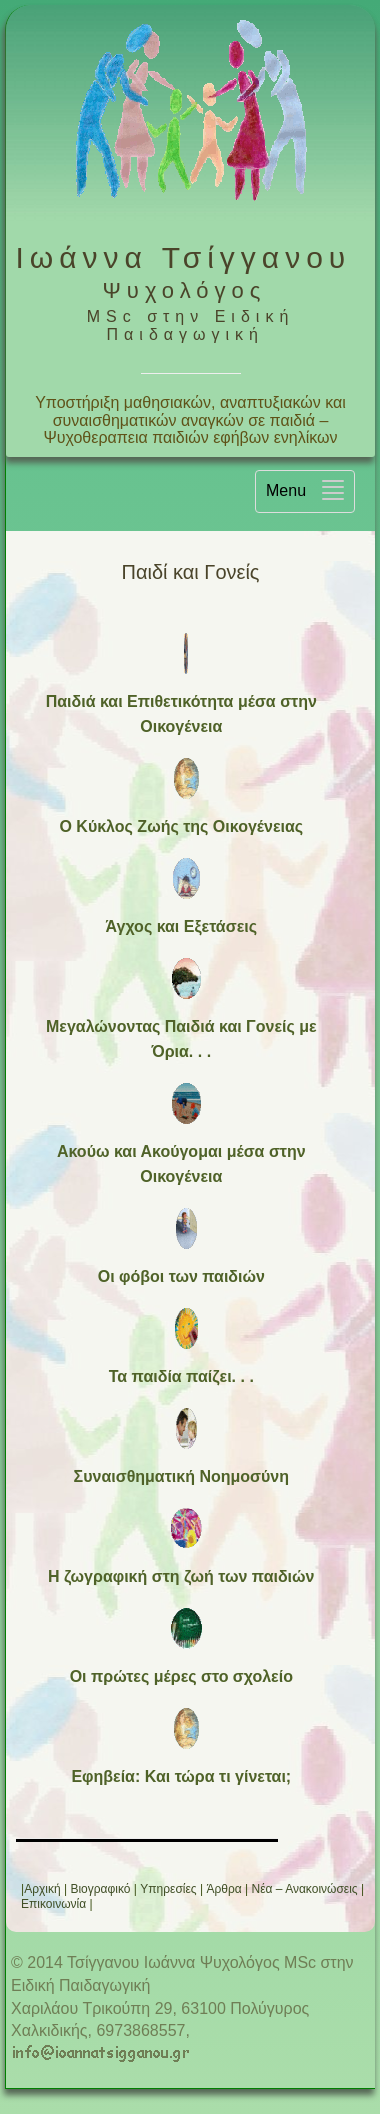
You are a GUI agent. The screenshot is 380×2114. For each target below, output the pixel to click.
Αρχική (42, 1889)
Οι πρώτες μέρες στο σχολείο (181, 1676)
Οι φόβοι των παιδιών (181, 1276)
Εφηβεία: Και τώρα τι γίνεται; (181, 1776)
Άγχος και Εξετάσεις (181, 926)
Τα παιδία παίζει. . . (181, 1376)
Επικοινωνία (53, 1904)
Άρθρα (223, 1889)
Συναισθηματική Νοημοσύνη (181, 1476)
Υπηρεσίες (168, 1889)
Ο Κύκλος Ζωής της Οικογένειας (181, 826)
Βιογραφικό (100, 1889)
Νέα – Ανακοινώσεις (305, 1889)
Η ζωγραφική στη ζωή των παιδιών (181, 1576)
